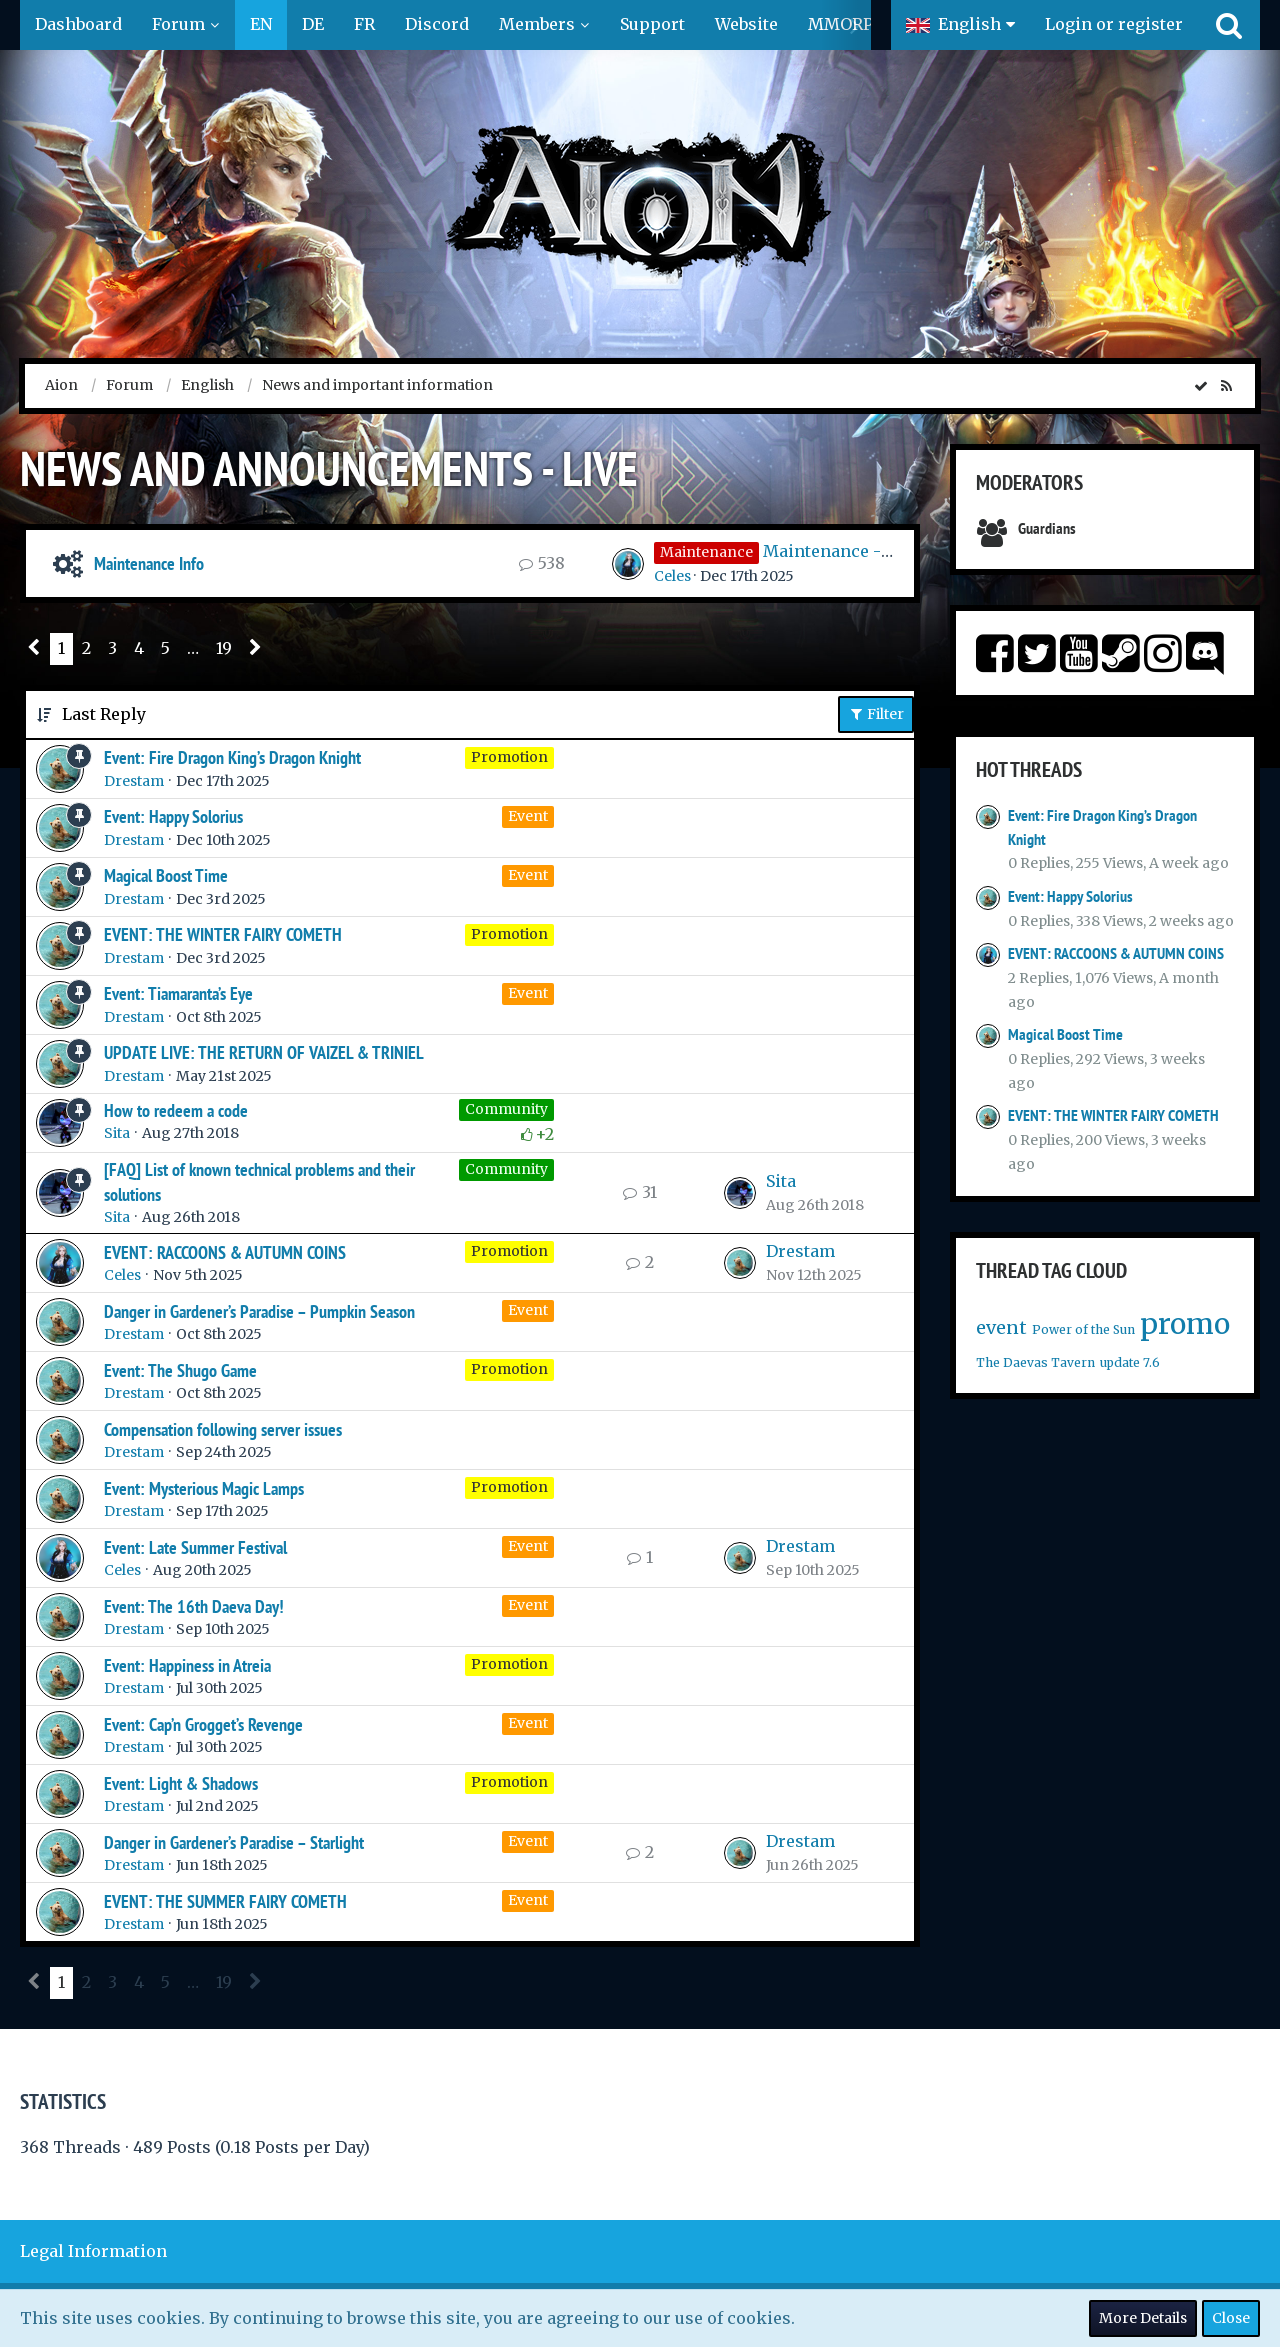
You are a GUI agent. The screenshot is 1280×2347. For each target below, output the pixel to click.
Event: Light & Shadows (181, 1783)
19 (224, 648)
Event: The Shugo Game (180, 1370)
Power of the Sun (1083, 1329)
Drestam (134, 781)
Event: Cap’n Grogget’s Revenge (203, 1724)
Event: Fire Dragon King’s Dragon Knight (232, 757)
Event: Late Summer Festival (195, 1547)
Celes (672, 576)
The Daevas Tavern (1035, 1362)
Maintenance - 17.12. (842, 551)
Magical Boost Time (166, 875)
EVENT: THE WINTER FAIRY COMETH (223, 934)
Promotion (509, 757)
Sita (117, 1133)
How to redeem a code (176, 1110)
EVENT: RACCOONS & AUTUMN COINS (225, 1252)
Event (528, 816)
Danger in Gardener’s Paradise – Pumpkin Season (259, 1311)
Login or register (1114, 24)
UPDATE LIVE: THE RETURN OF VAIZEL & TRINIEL (264, 1052)
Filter (876, 714)
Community (506, 1109)
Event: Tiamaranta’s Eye (178, 993)
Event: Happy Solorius (173, 816)
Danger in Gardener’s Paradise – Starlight (234, 1842)
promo (1185, 1324)
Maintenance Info (149, 563)
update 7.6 (1130, 1362)
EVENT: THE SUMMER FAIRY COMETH (225, 1901)
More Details (1143, 2318)
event (1001, 1327)
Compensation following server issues (223, 1429)
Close (1231, 2318)
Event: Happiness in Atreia (187, 1665)
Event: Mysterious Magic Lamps (204, 1488)
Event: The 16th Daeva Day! (194, 1606)
